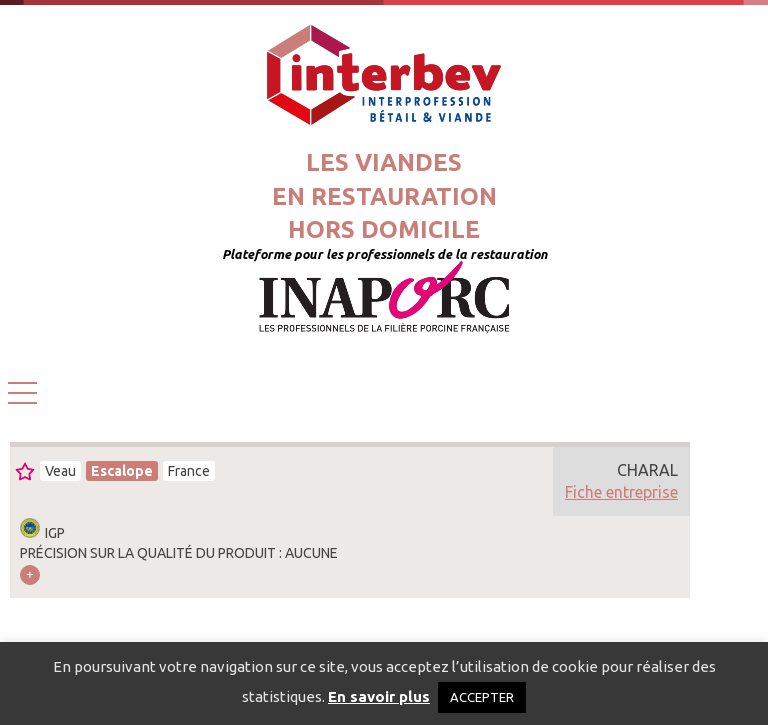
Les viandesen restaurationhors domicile (384, 196)
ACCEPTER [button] (482, 697)
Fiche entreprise (621, 492)
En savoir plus (379, 696)
